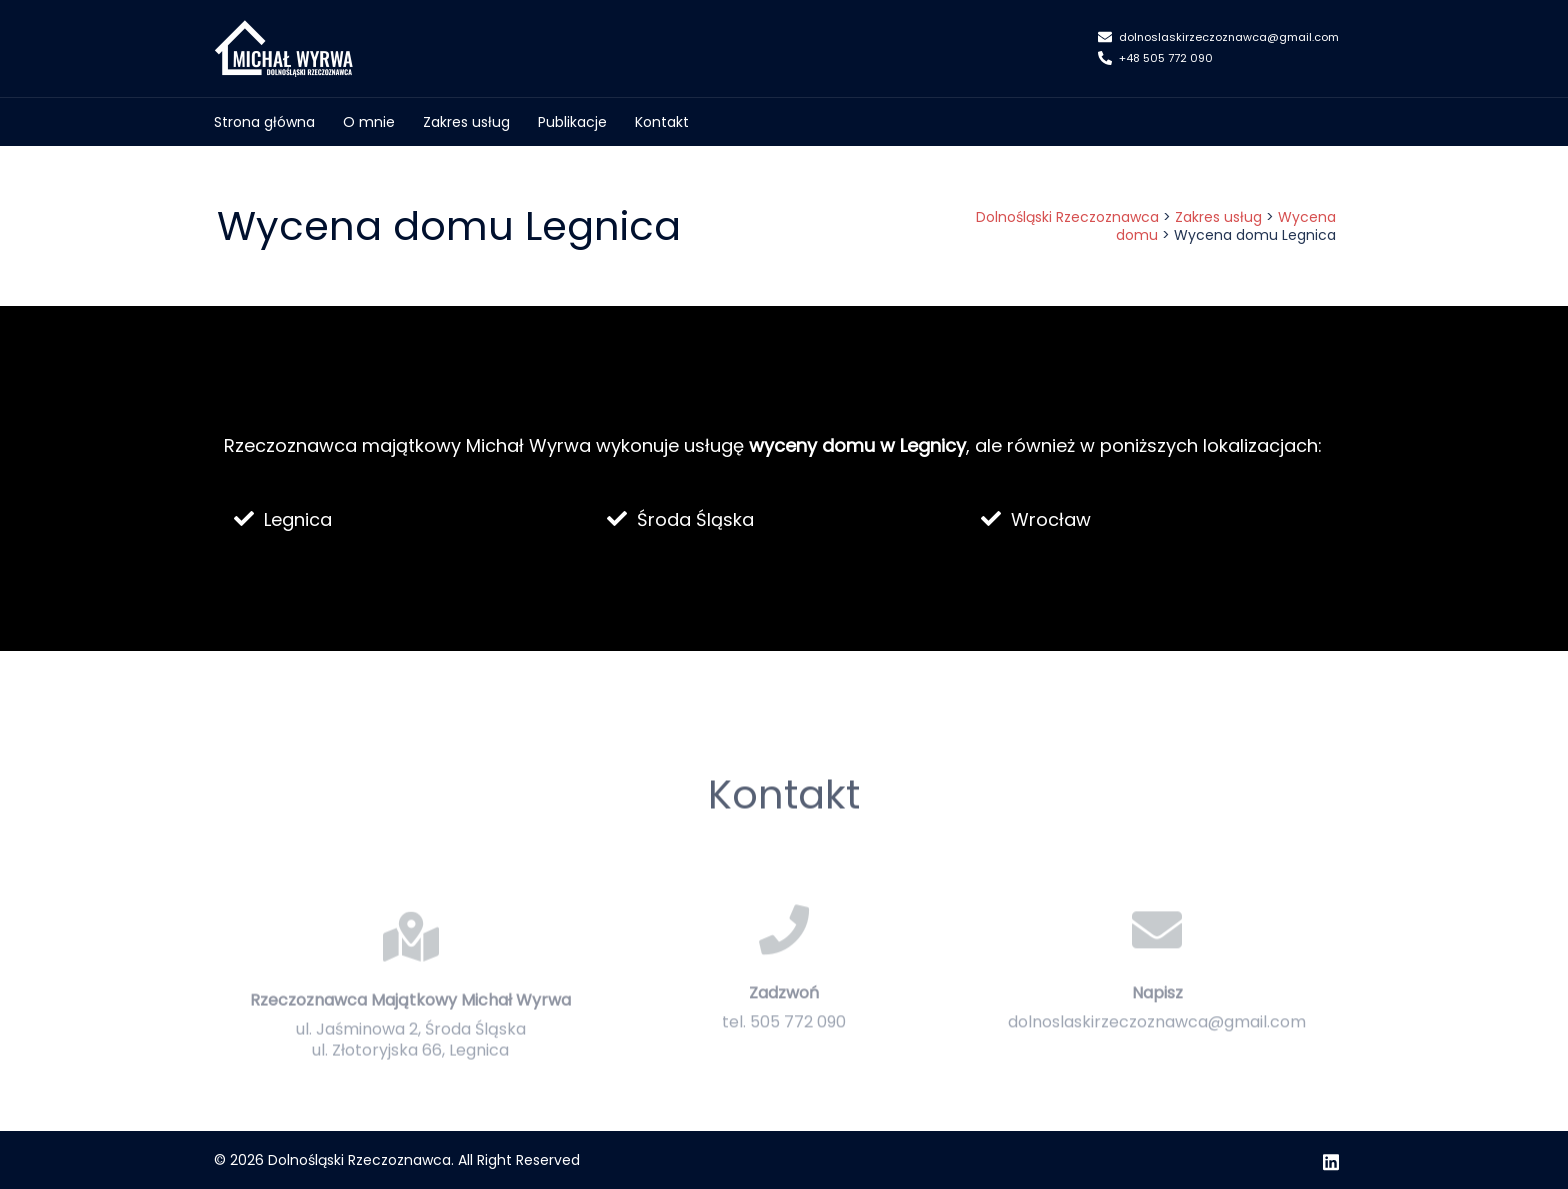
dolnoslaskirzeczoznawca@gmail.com (1218, 38)
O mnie (369, 122)
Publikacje (572, 122)
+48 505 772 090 (1155, 59)
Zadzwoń (784, 1028)
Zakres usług (466, 122)
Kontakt (662, 122)
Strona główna (264, 122)
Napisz (1157, 1028)
